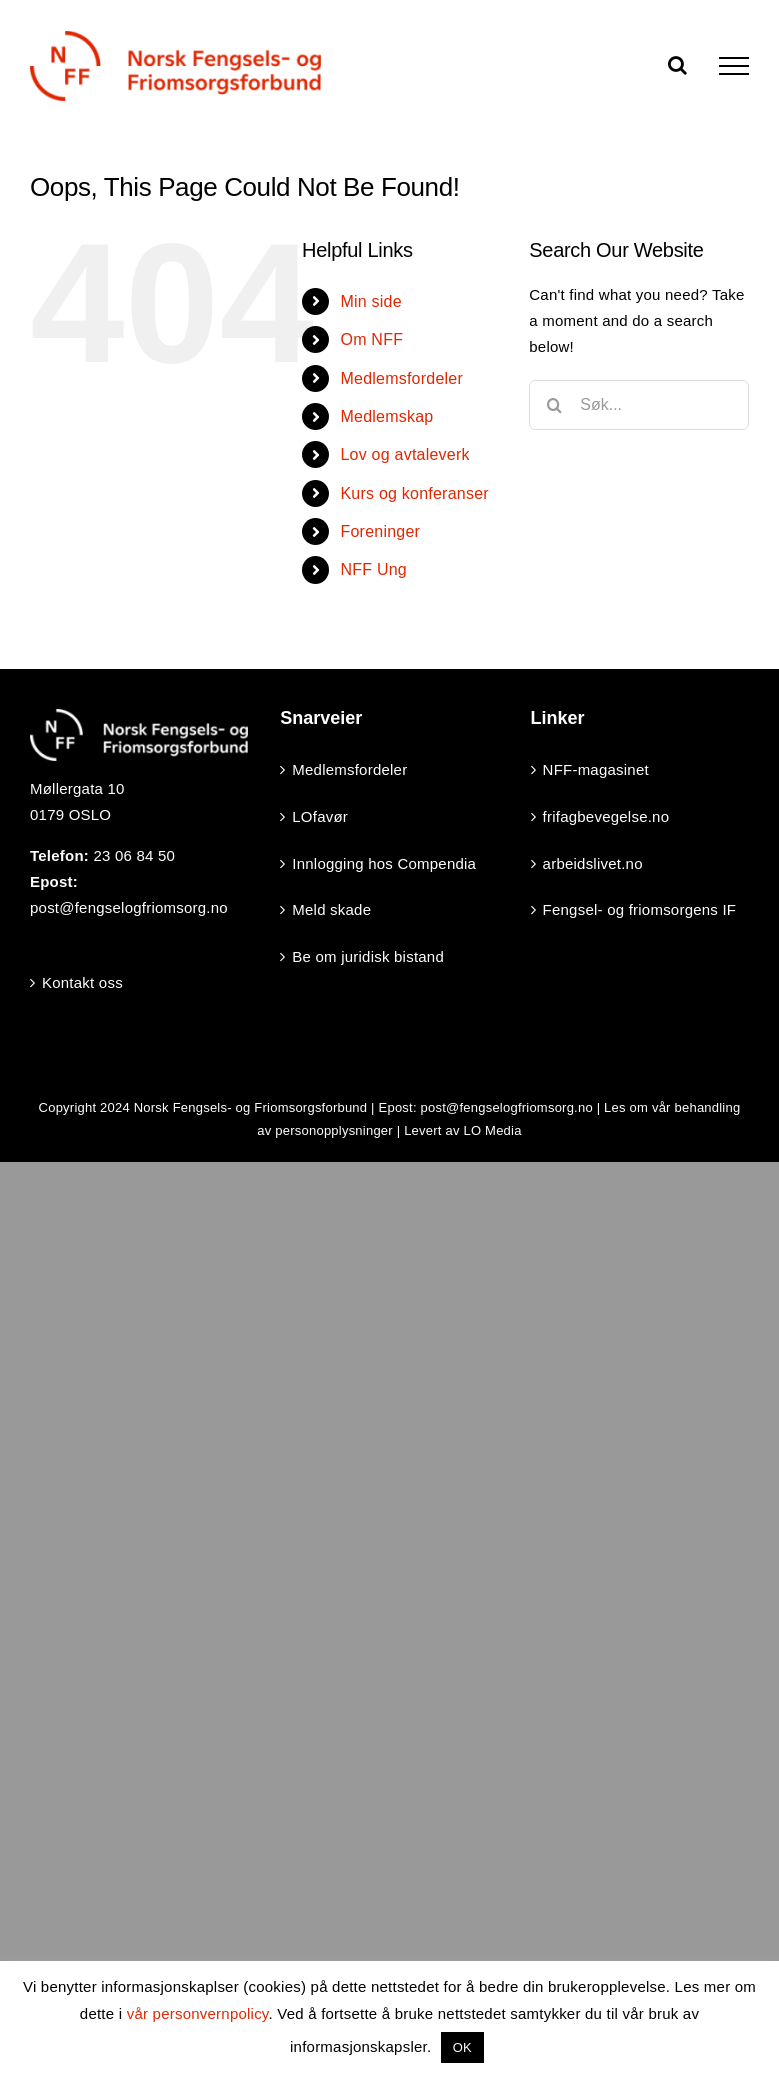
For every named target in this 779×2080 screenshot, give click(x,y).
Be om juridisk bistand (368, 956)
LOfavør (320, 816)
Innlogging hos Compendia (384, 863)
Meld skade (331, 909)
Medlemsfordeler (401, 378)
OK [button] (462, 2047)
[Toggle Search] (677, 65)
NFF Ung (373, 569)
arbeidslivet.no (593, 863)
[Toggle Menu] (734, 66)
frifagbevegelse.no (606, 816)
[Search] (554, 405)
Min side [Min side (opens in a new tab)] (370, 301)
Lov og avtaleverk (404, 454)
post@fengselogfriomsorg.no (129, 907)
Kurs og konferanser (414, 493)
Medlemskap (386, 416)
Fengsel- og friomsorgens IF (640, 909)
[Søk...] (639, 405)
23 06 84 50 (134, 855)
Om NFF (371, 339)
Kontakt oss (82, 982)
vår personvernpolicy (198, 2013)
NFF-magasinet (596, 769)
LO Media (492, 1130)
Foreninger (380, 531)
